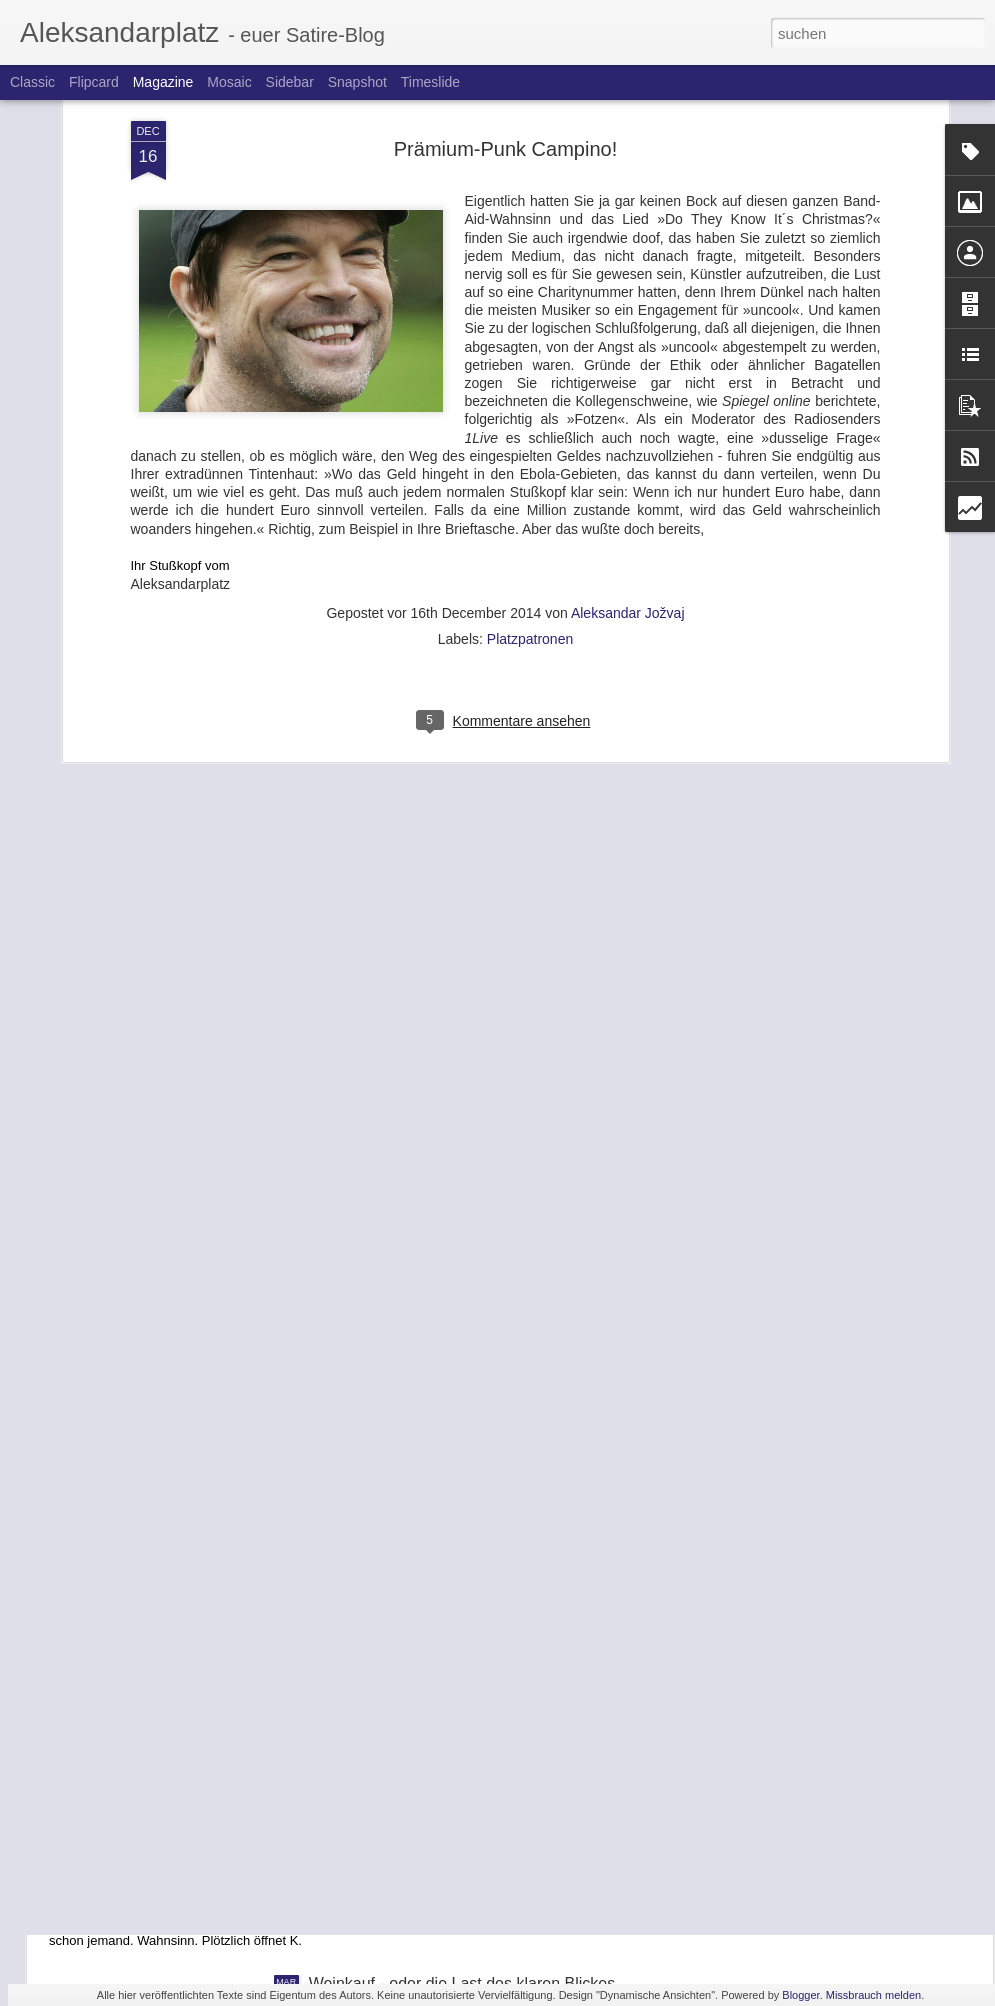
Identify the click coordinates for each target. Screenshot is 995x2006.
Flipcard (94, 82)
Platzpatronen (530, 395)
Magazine (163, 82)
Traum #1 (118, 1874)
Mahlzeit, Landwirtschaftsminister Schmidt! (460, 1647)
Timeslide (430, 82)
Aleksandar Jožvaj (628, 369)
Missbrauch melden (873, 1995)
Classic (32, 82)
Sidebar (290, 82)
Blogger (800, 1995)
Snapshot (357, 82)
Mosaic (229, 82)
